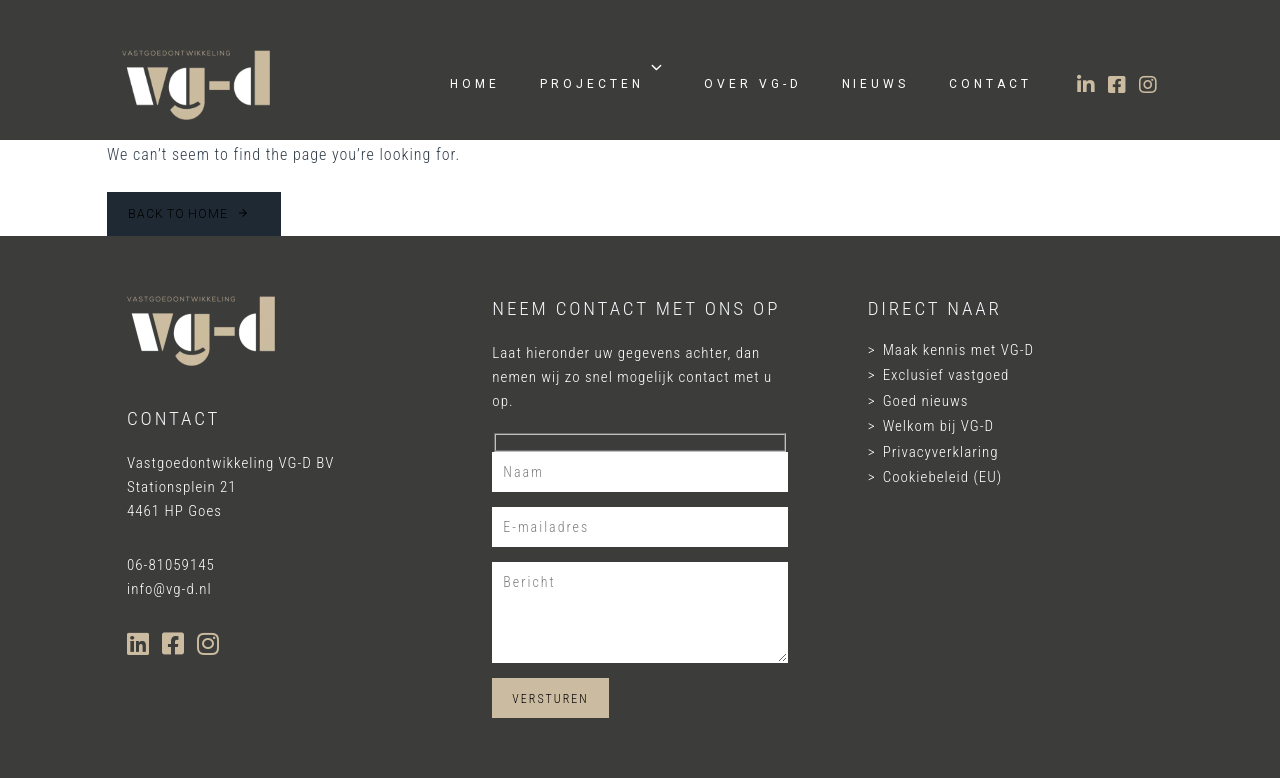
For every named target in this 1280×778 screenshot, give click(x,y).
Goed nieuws (926, 401)
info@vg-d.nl (169, 589)
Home (475, 84)
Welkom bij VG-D (938, 426)
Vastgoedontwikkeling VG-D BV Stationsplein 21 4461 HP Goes (230, 487)
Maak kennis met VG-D (958, 350)
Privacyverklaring (941, 452)
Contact (990, 84)
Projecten (602, 75)
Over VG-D (753, 84)
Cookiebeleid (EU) (943, 477)
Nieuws (876, 84)
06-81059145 (171, 565)
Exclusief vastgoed (946, 375)
